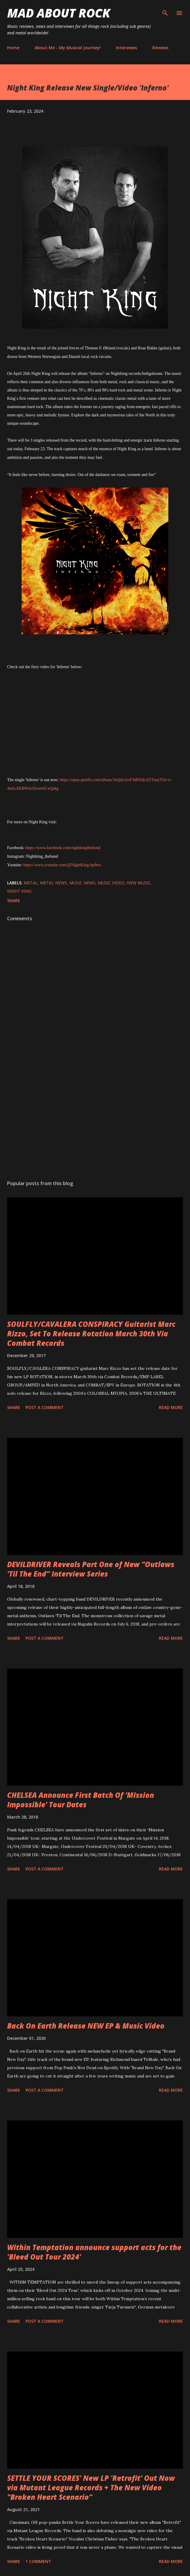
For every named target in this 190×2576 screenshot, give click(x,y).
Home (13, 47)
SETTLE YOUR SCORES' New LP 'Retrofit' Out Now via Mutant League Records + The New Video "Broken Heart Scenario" (91, 2487)
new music (139, 883)
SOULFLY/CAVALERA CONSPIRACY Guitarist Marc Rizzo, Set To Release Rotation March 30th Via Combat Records (91, 1333)
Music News (82, 883)
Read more (171, 1407)
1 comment (38, 2561)
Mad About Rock (58, 13)
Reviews (160, 47)
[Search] (165, 10)
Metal (31, 883)
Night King (19, 891)
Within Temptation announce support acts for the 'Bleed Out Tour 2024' (94, 2252)
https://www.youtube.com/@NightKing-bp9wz (62, 865)
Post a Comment (44, 1407)
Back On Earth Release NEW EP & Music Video (86, 2026)
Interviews (126, 47)
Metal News (53, 883)
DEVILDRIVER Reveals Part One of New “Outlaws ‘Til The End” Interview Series (90, 1569)
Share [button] (13, 900)
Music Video (111, 883)
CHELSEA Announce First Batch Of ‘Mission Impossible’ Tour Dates (80, 1799)
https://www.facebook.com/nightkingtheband (62, 848)
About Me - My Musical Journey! (67, 47)
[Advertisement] (95, 1119)
